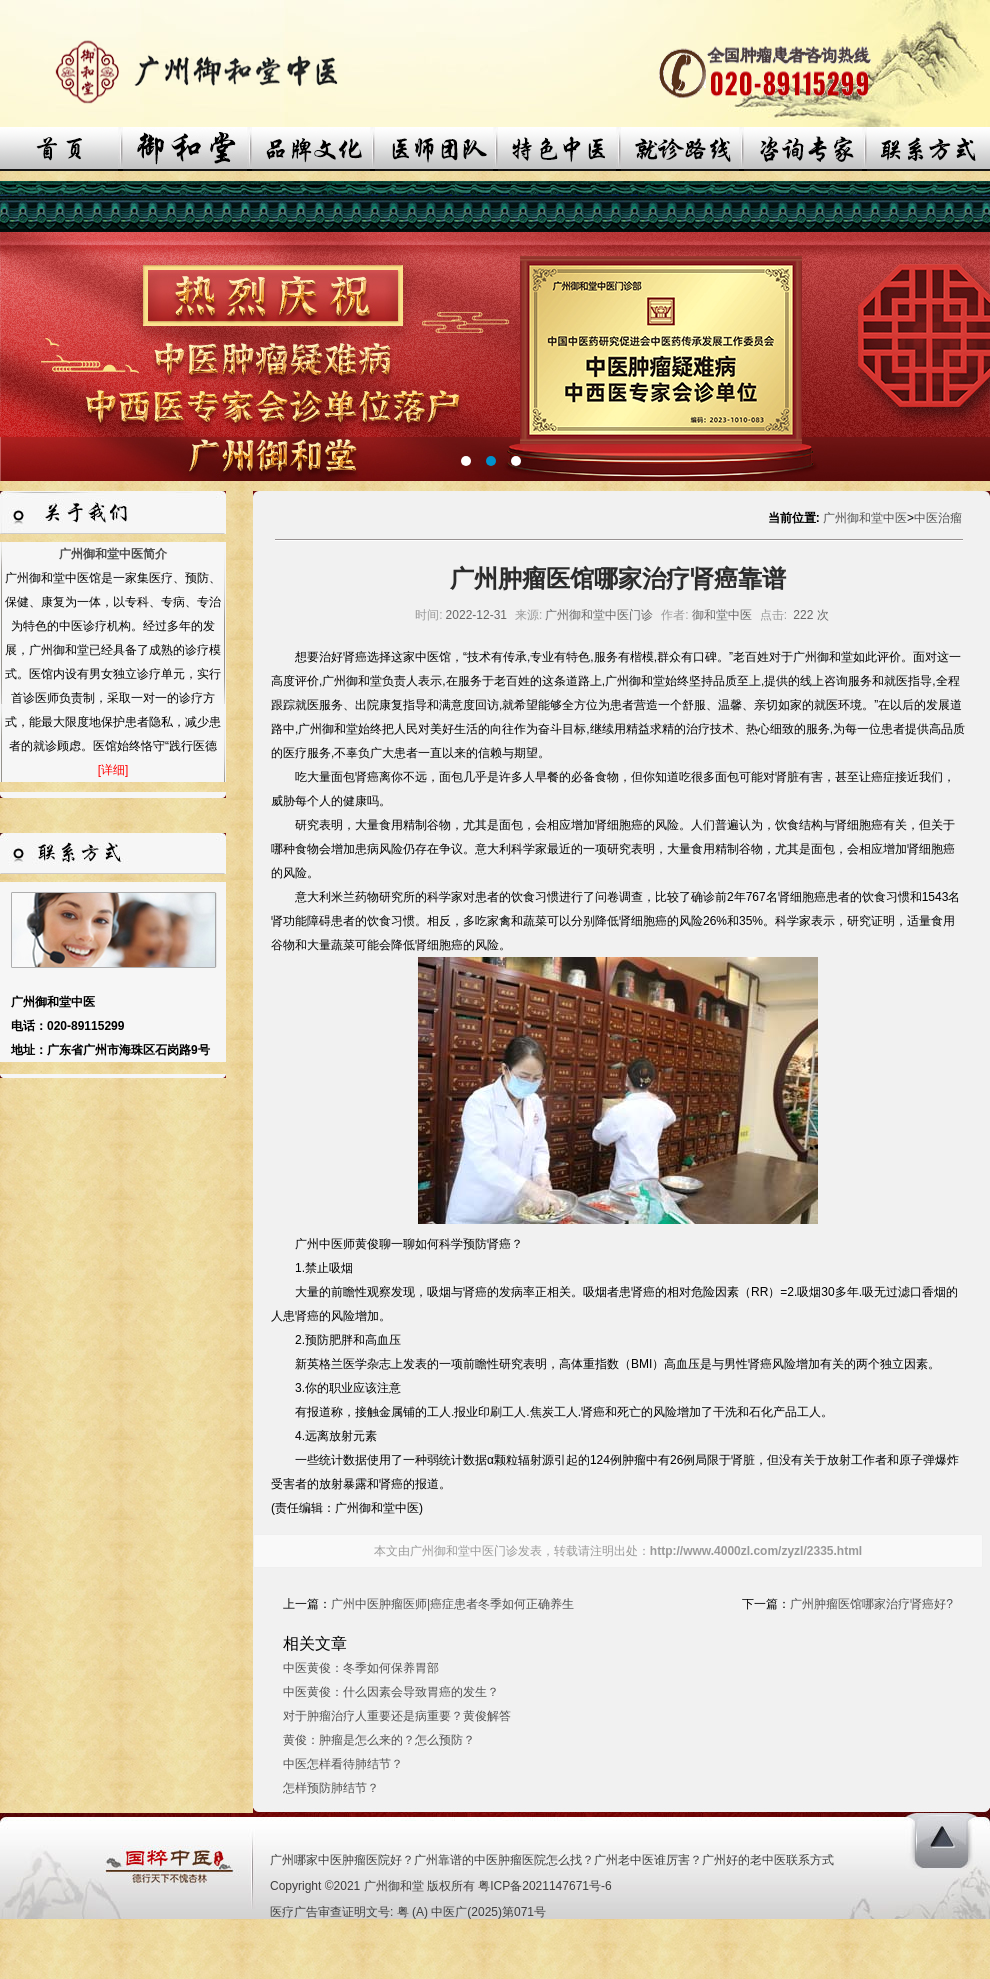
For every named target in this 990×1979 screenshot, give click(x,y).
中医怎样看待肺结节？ (343, 1764)
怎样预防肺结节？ (331, 1788)
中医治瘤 (938, 518)
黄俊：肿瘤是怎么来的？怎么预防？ (379, 1740)
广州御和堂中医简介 (113, 554)
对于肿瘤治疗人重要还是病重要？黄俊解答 (397, 1716)
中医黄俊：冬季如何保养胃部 (361, 1668)
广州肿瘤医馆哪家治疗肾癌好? (871, 1604)
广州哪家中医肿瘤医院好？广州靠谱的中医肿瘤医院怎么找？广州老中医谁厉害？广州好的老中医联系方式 (552, 1860)
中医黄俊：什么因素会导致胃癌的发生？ (391, 1692)
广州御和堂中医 (865, 518)
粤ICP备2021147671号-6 (544, 1886)
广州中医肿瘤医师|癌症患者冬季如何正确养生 (452, 1604)
